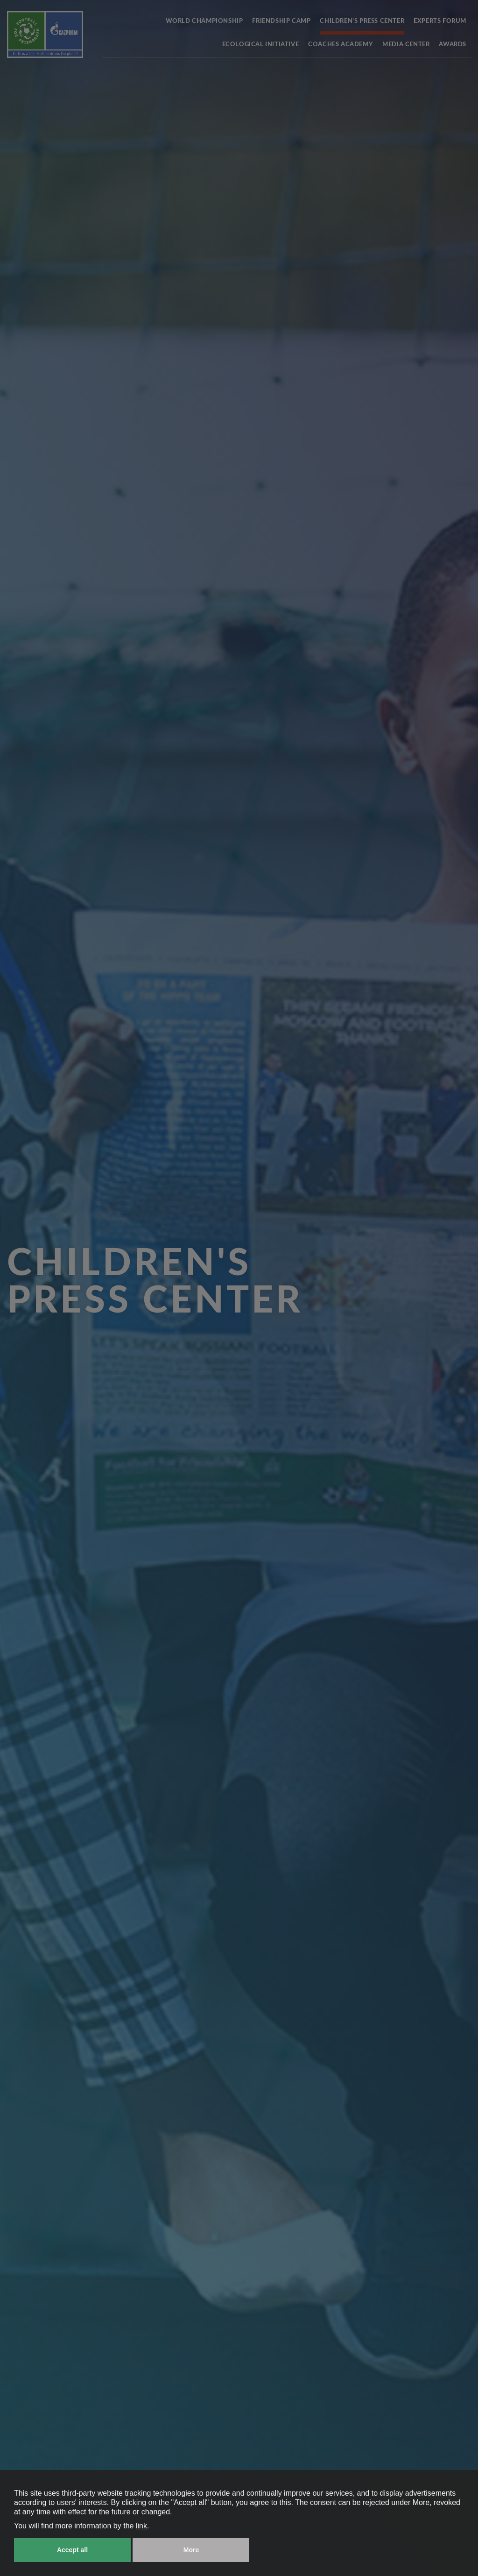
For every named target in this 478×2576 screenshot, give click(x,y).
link (141, 2526)
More (191, 2550)
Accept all (72, 2550)
